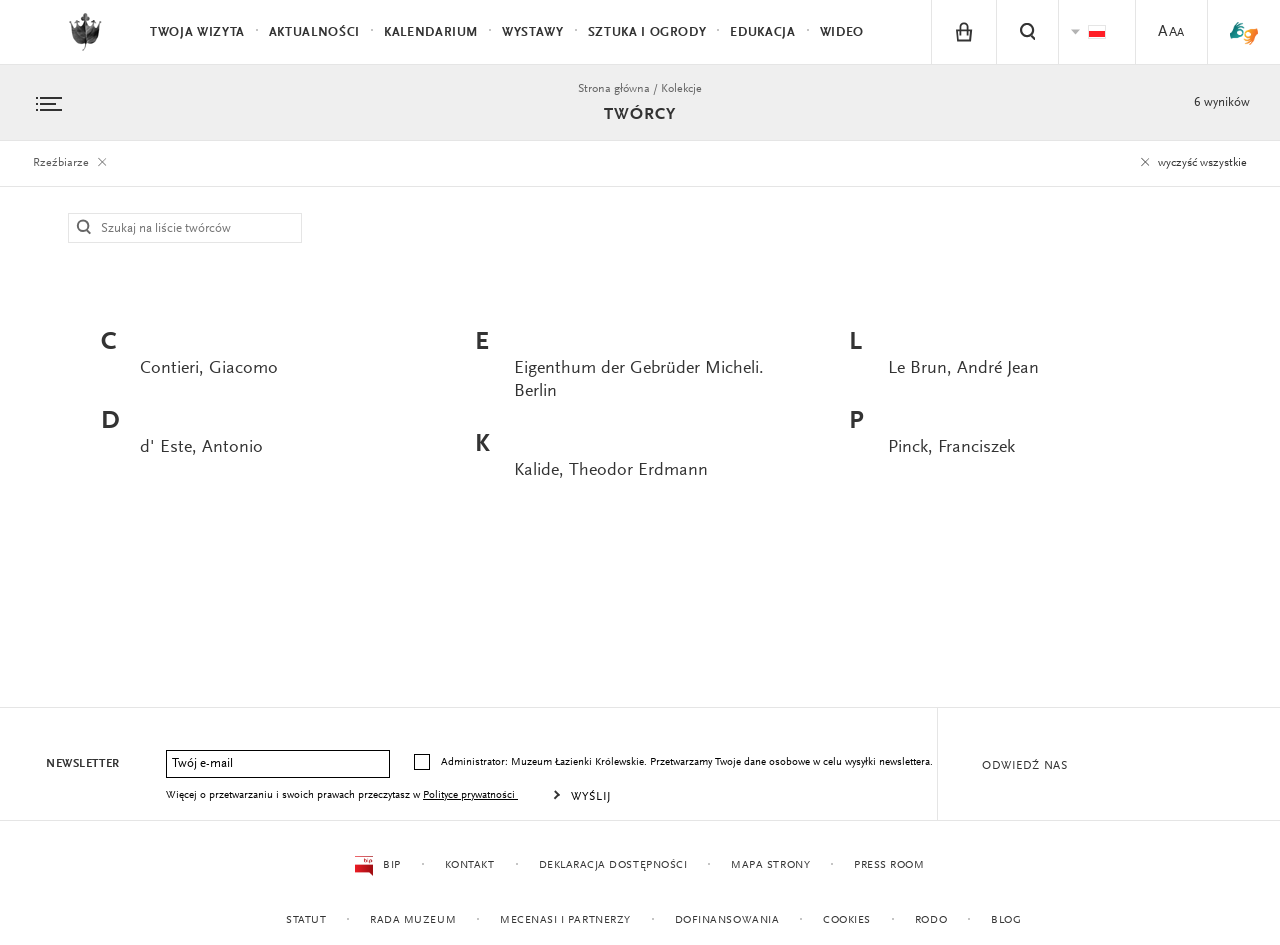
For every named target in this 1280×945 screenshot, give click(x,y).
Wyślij (591, 797)
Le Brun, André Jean (963, 369)
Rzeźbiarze (72, 163)
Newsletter (83, 764)
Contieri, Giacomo (209, 369)
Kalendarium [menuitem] (431, 32)
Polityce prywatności (470, 795)
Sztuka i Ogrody (647, 32)
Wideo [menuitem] (842, 32)
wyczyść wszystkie (1191, 163)
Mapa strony (770, 865)
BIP (377, 866)
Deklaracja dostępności (612, 865)
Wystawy (533, 32)
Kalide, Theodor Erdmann (611, 471)
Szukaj (84, 228)
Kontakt (469, 865)
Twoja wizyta (197, 32)
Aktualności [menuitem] (314, 32)
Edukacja (762, 32)
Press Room (889, 865)
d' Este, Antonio (201, 448)
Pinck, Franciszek (951, 448)
